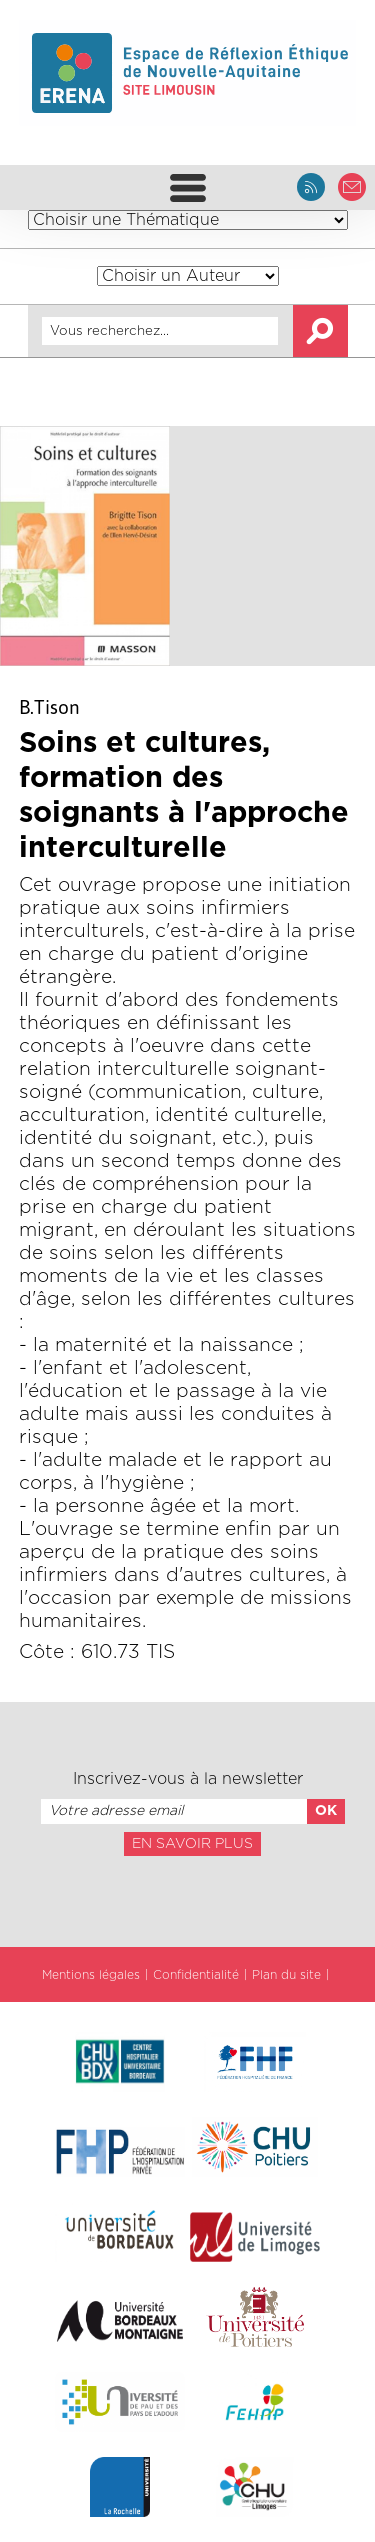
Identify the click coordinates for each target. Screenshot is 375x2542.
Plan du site (286, 1975)
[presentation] (187, 1900)
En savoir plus (192, 1844)
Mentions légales (91, 1975)
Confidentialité (196, 1975)
